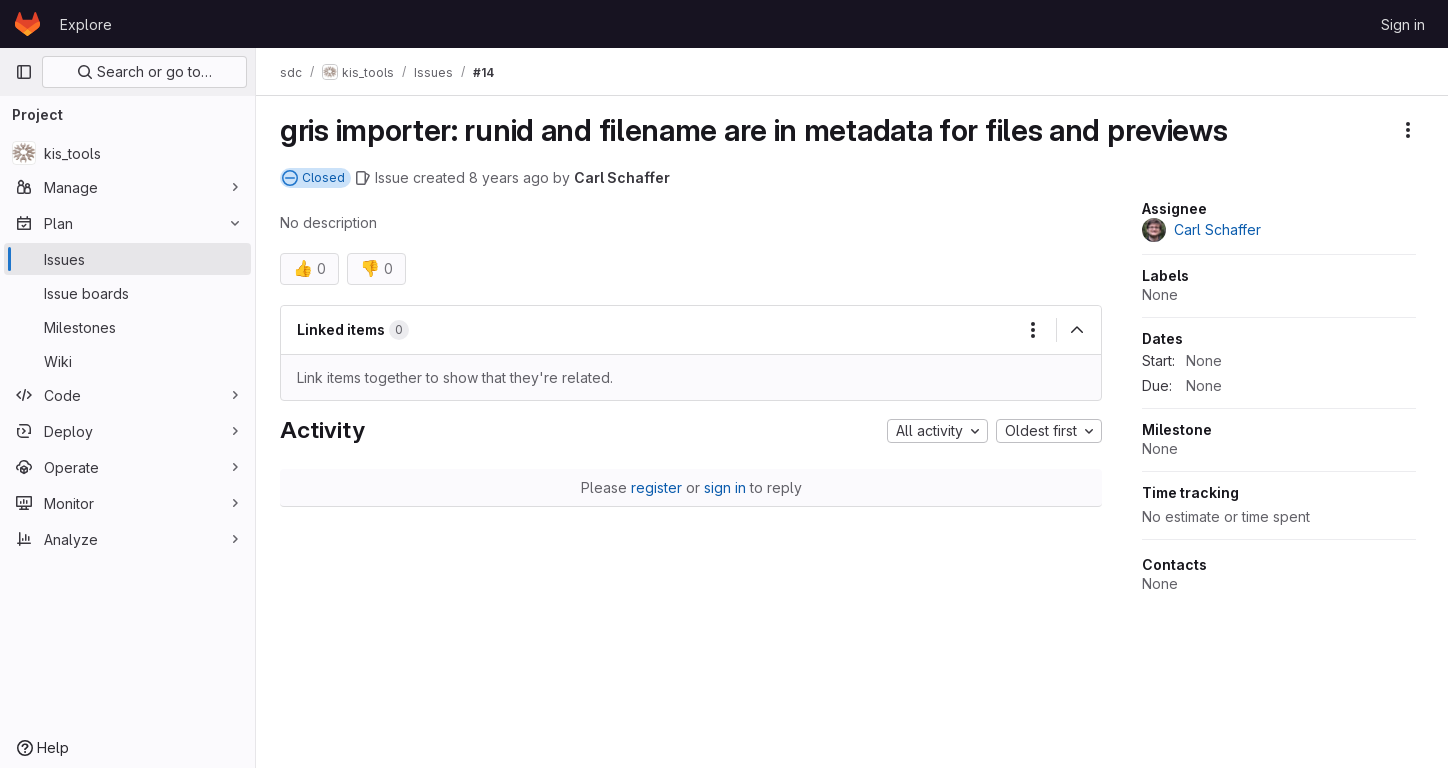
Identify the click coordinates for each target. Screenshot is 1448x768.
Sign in (1403, 24)
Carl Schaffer (622, 177)
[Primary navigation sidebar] (24, 72)
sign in (725, 487)
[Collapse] (1077, 330)
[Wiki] (127, 361)
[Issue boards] (127, 293)
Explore (86, 24)
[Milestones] (127, 327)
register (656, 487)
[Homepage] (27, 24)
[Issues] (127, 259)
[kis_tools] (127, 153)
